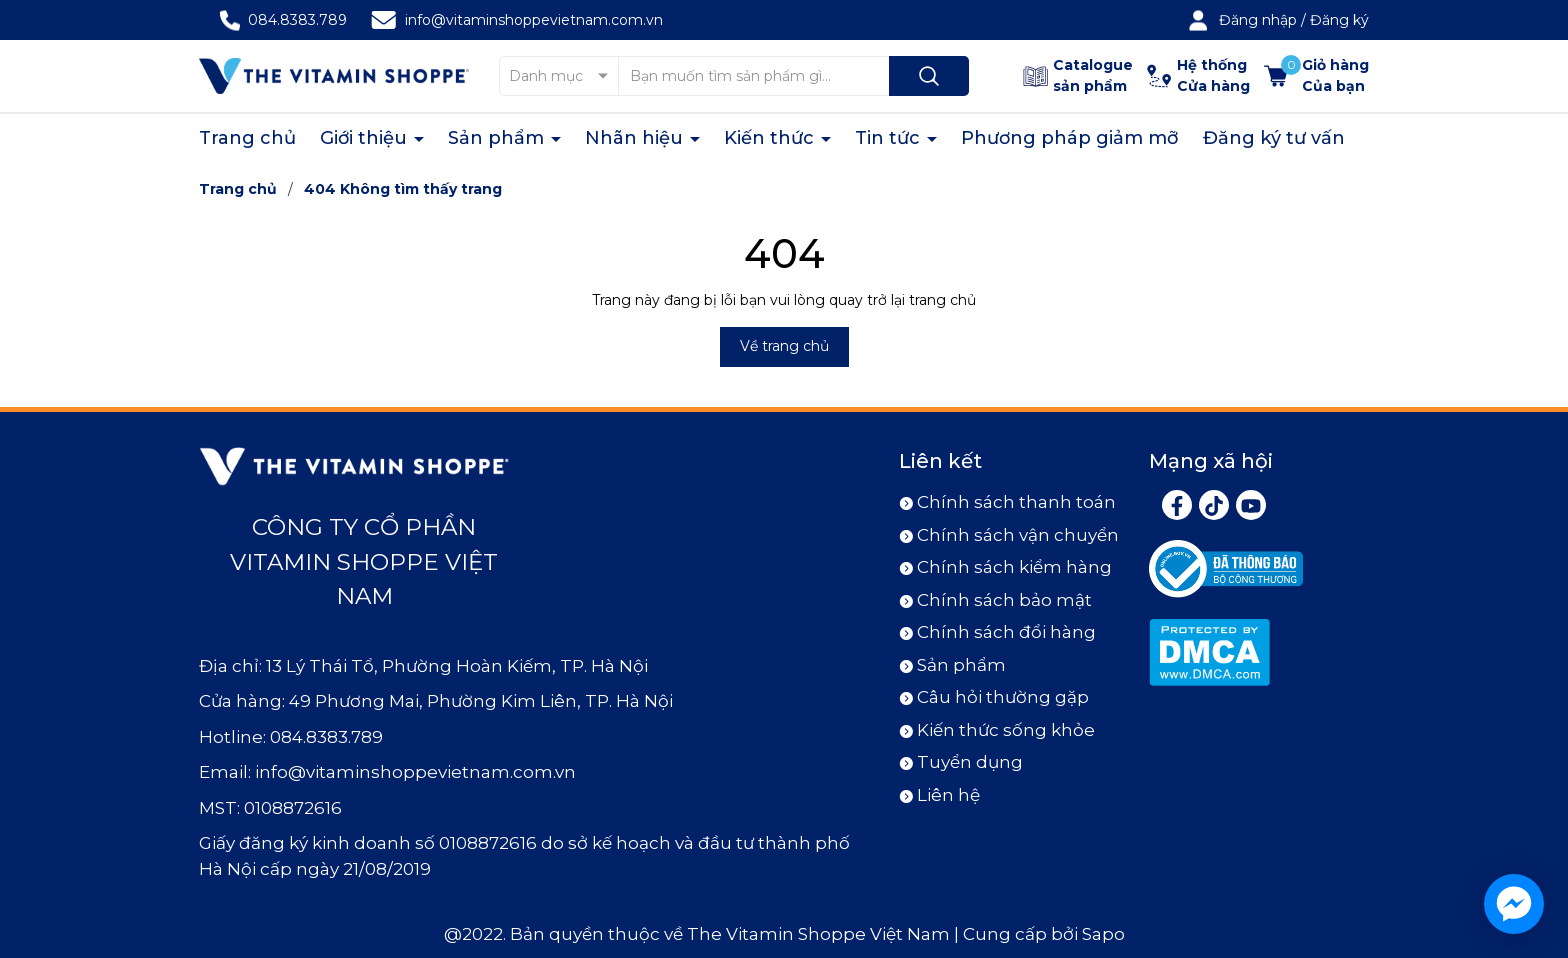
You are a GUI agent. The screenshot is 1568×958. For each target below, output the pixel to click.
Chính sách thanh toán (1016, 502)
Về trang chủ (784, 346)
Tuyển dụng (970, 762)
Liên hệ (948, 795)
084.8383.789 (297, 20)
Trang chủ (247, 138)
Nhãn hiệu (636, 138)
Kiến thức (771, 138)
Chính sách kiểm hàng (1014, 567)
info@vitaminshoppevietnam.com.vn (534, 20)
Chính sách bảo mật (1004, 600)
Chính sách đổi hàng (1006, 632)
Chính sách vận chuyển (1018, 535)
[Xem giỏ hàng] (1316, 76)
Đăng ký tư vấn (1274, 138)
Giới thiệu (366, 138)
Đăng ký (1339, 20)
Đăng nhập (1258, 20)
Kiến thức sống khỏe (1006, 730)
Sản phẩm (498, 138)
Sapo (1103, 934)
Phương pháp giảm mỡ (1070, 138)
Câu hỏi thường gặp (1003, 697)
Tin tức (890, 138)
